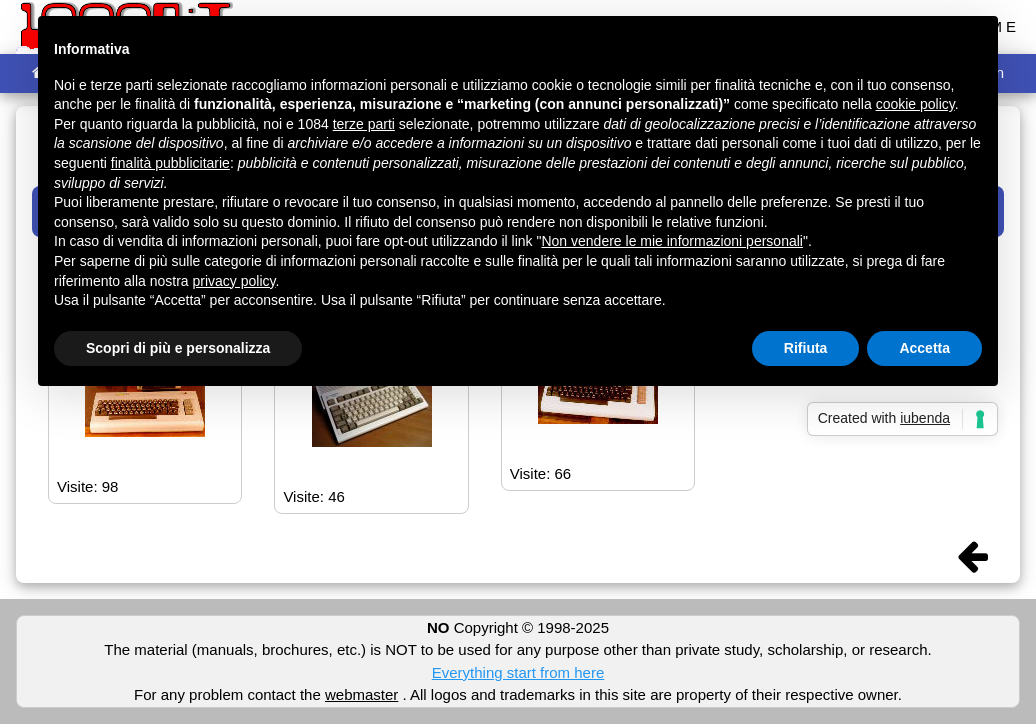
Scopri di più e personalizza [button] (178, 348)
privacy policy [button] (234, 281)
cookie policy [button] (915, 104)
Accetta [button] (924, 348)
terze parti (364, 124)
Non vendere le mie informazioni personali (671, 241)
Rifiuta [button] (806, 348)
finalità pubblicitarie (170, 163)
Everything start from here (518, 672)
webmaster (361, 694)
